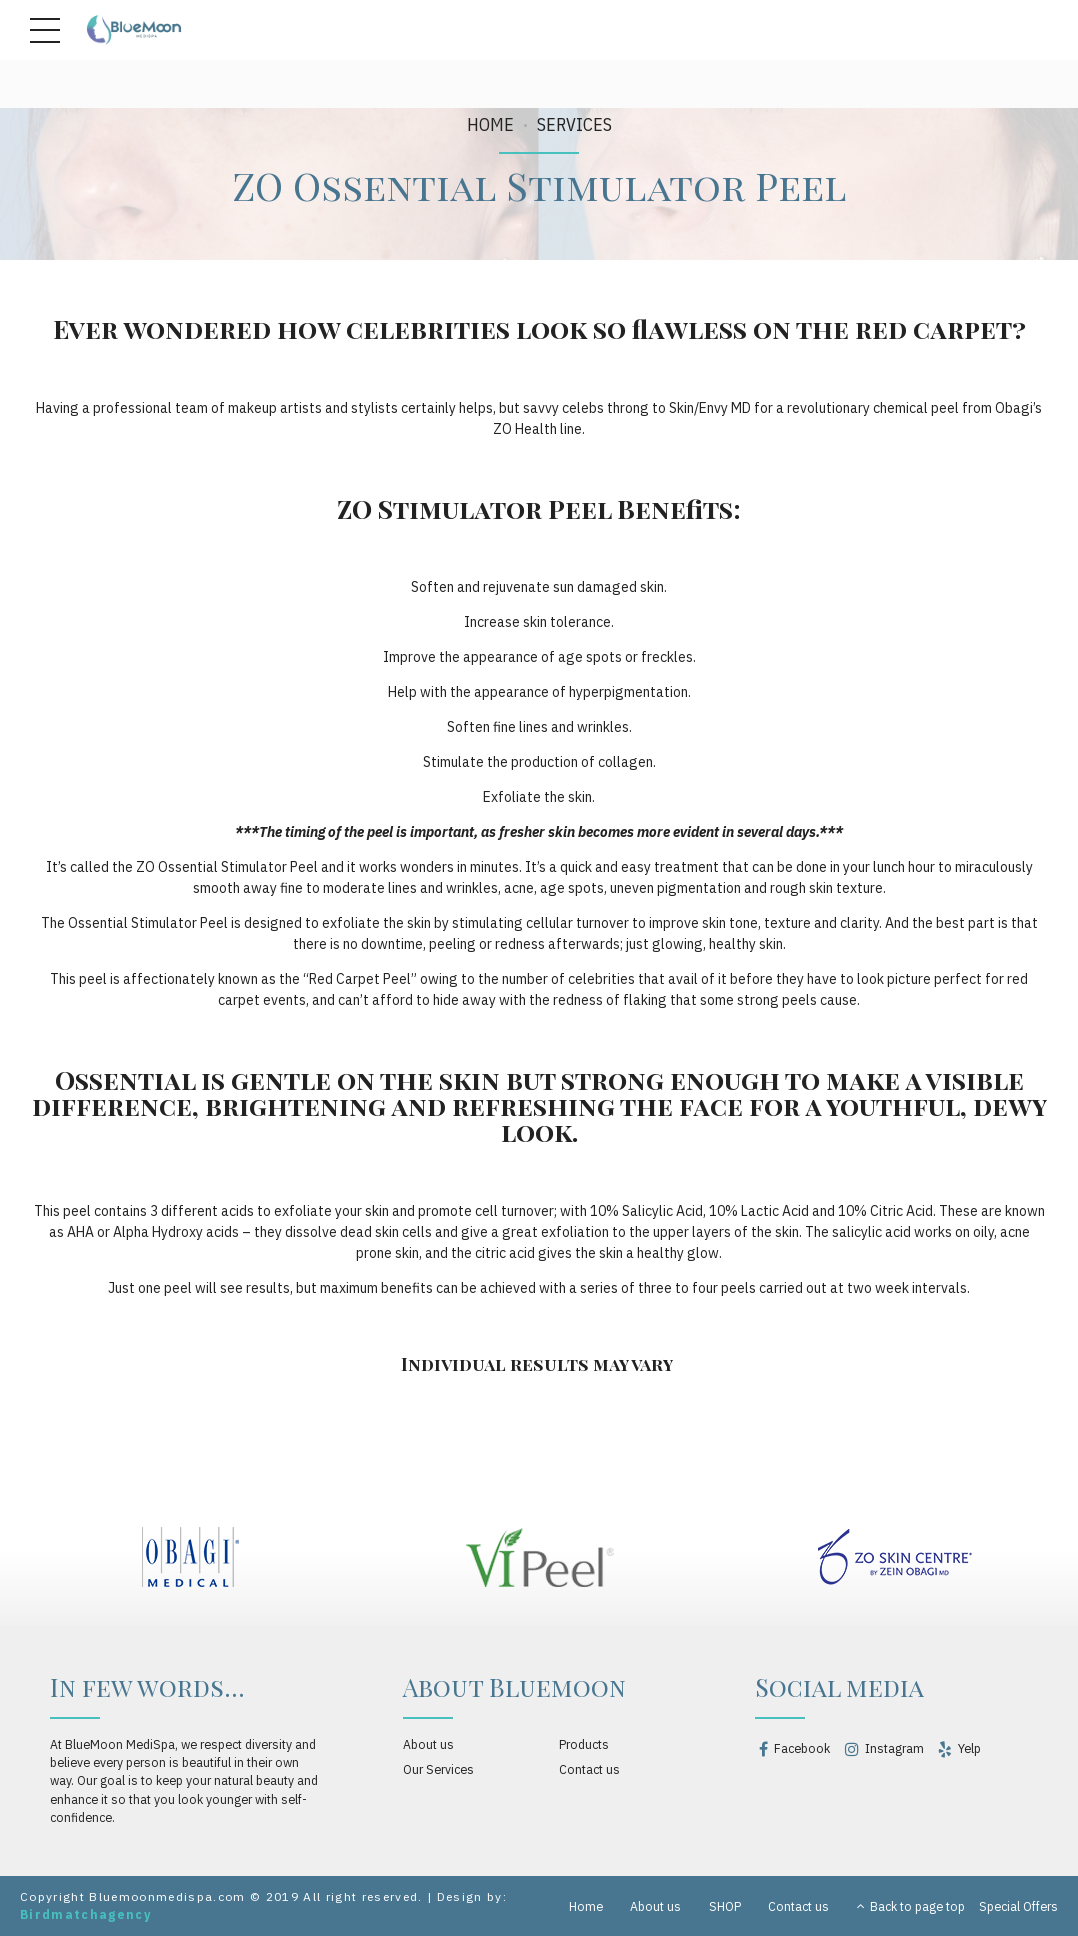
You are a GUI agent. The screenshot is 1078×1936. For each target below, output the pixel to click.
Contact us (589, 1769)
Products (584, 1744)
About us (428, 1744)
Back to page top (911, 1906)
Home (490, 124)
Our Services (438, 1769)
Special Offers (1018, 1906)
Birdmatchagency (85, 1914)
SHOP (725, 1906)
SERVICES (574, 124)
